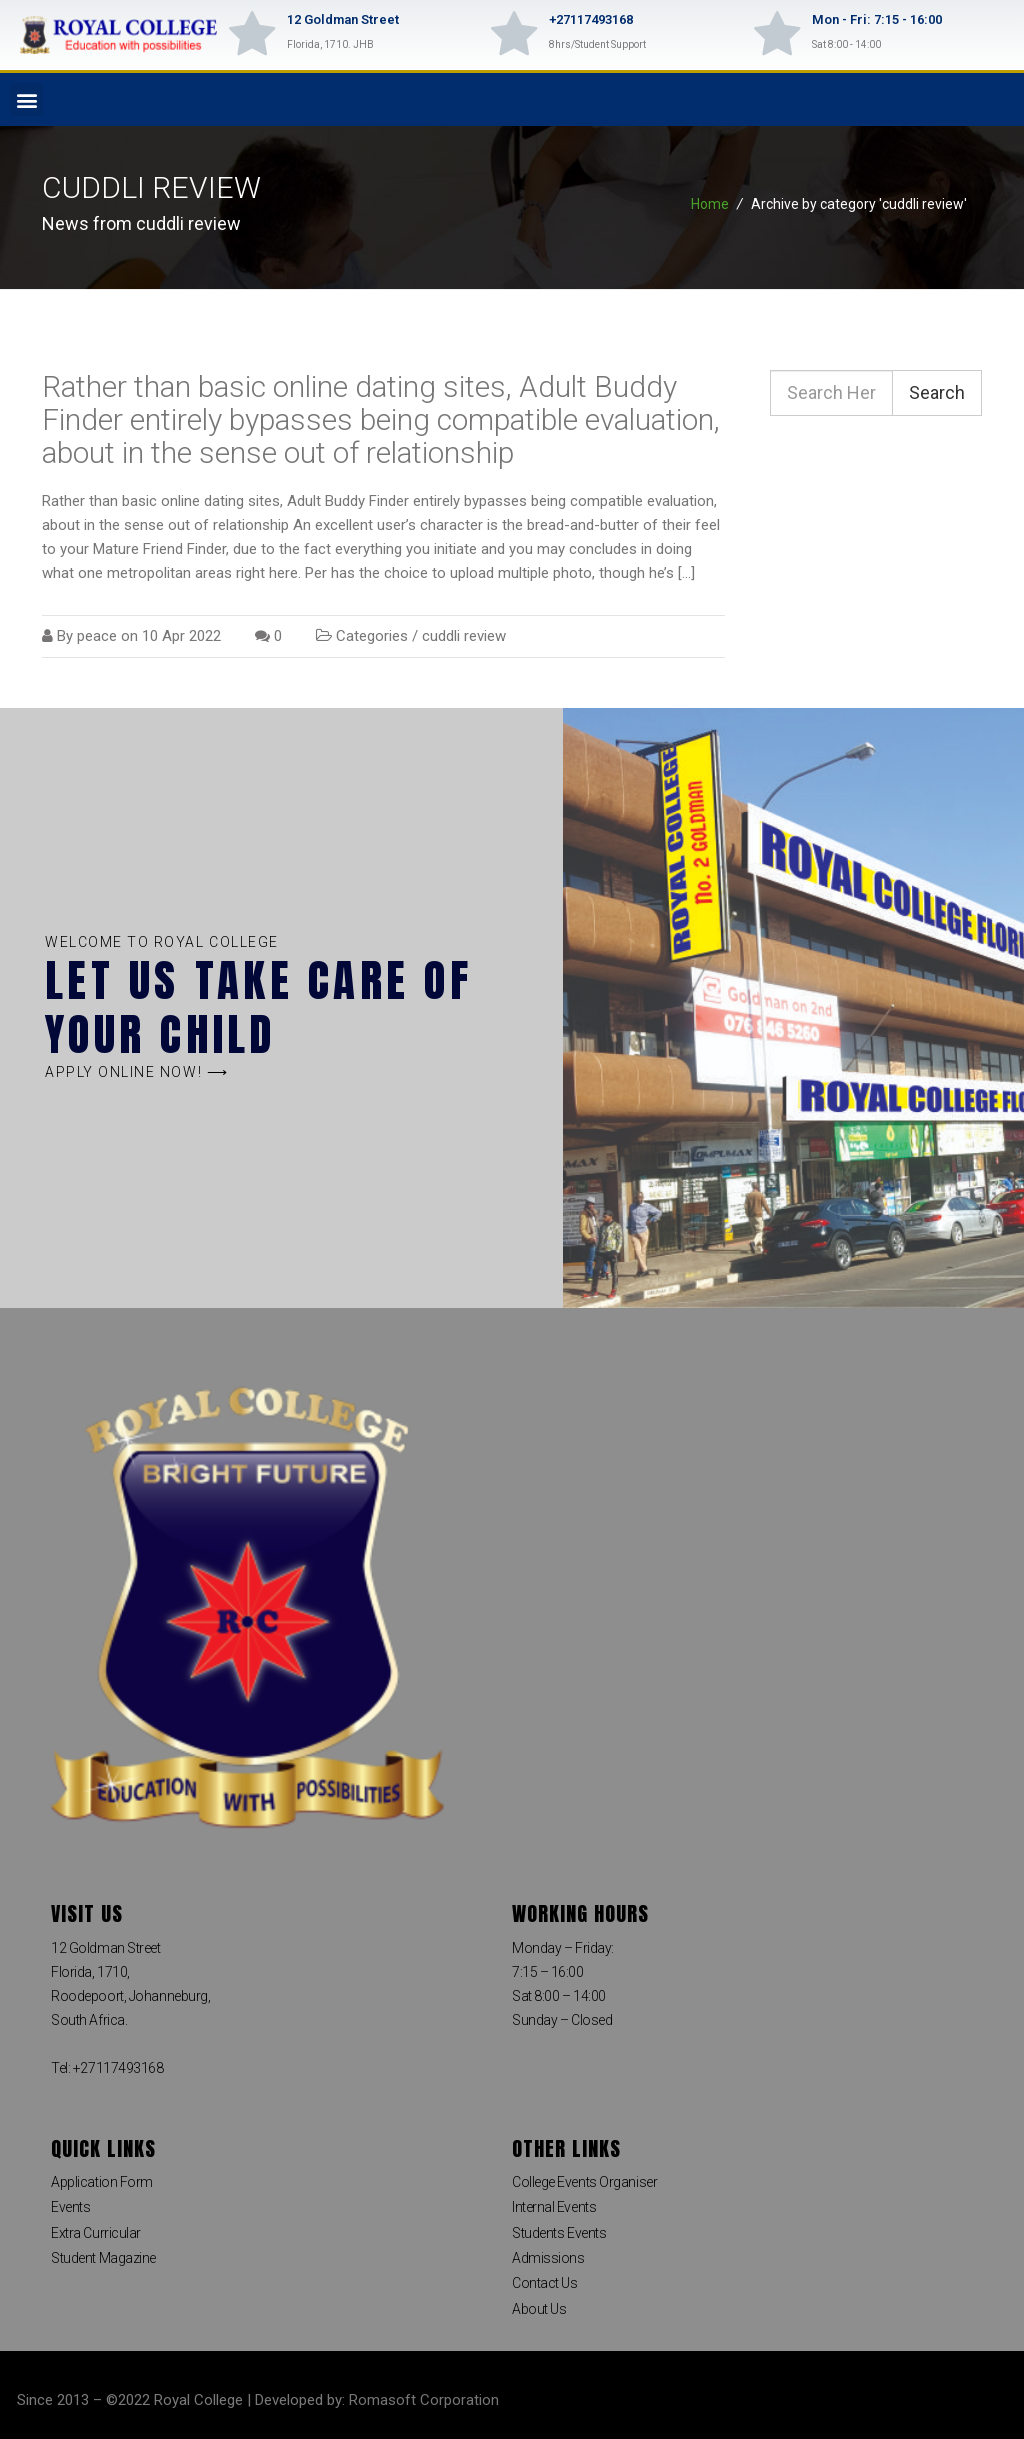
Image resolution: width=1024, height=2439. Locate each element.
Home (710, 204)
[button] (26, 99)
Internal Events (554, 2207)
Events (70, 2207)
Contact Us (545, 2283)
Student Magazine (103, 2258)
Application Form (102, 2182)
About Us (539, 2309)
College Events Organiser (584, 2182)
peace (97, 636)
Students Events (559, 2233)
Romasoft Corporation (424, 2400)
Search (937, 392)
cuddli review (464, 636)
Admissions (548, 2258)
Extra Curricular (96, 2233)
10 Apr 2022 (181, 636)
